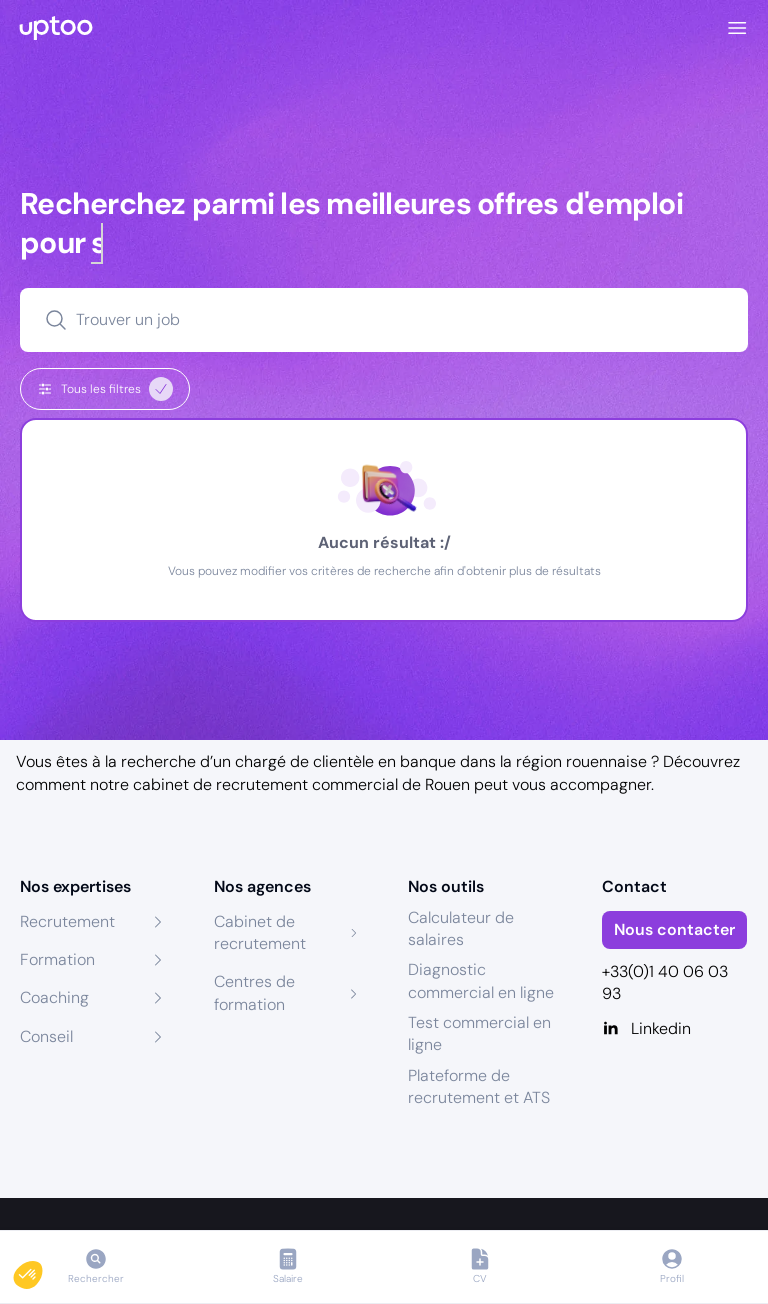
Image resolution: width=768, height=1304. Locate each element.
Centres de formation (254, 992)
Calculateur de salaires (461, 928)
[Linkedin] (675, 1029)
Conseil (46, 1036)
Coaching (54, 997)
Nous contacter (674, 929)
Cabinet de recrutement (260, 932)
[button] (42, 1270)
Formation (57, 959)
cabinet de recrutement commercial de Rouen (301, 784)
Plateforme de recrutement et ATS (479, 1086)
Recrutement (67, 921)
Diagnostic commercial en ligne (481, 980)
